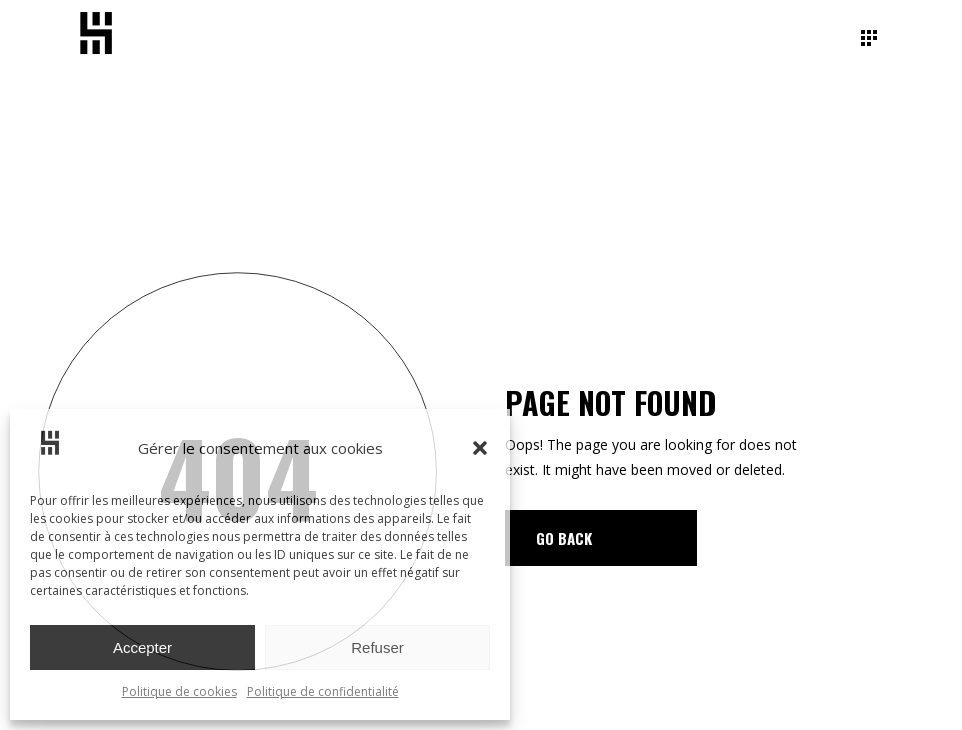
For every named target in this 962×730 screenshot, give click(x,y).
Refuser (377, 647)
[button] (480, 448)
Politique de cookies (179, 691)
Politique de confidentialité (323, 691)
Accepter (142, 647)
